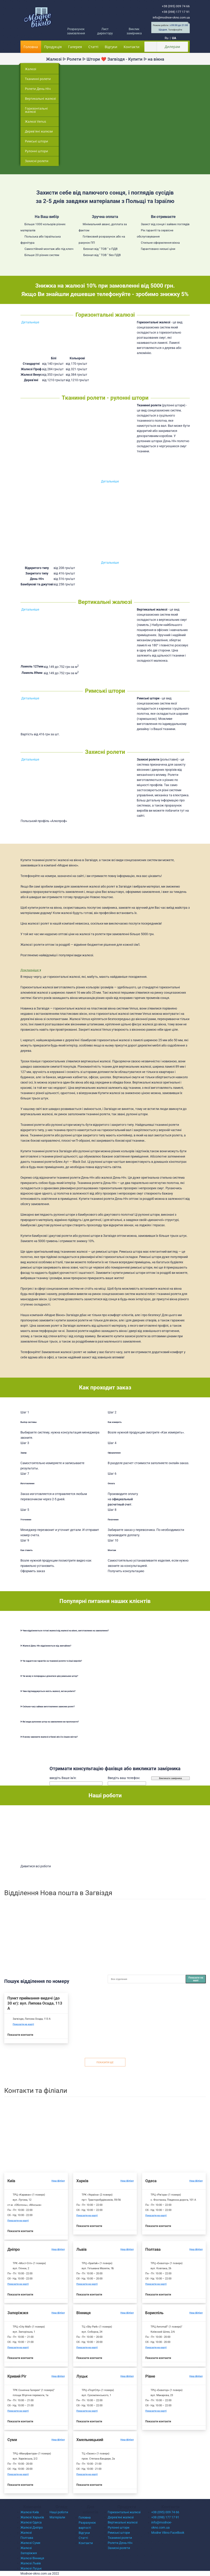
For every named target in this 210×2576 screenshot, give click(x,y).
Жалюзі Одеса (31, 2522)
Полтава (153, 2249)
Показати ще (105, 2062)
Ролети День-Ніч (38, 89)
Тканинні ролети (38, 79)
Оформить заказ (32, 1571)
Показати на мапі (195, 1979)
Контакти (131, 46)
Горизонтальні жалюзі (36, 110)
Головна (32, 46)
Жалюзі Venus (35, 121)
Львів (81, 2249)
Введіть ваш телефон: (124, 1778)
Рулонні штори (36, 151)
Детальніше (30, 322)
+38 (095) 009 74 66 (176, 6)
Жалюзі (30, 69)
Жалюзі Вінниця (32, 2558)
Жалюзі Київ (29, 2512)
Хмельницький (89, 2439)
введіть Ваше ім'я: (63, 1778)
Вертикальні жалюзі (40, 98)
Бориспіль (154, 2313)
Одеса (151, 2181)
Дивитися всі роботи (35, 1866)
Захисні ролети (36, 161)
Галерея (75, 46)
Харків (82, 2181)
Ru (166, 38)
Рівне (150, 2376)
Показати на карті (23, 2024)
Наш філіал (58, 2180)
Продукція (53, 46)
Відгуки (111, 46)
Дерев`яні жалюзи (39, 131)
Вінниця (83, 2313)
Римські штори (36, 141)
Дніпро (13, 2249)
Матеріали (57, 2517)
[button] (105, 1633)
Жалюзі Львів (30, 2563)
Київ (11, 2181)
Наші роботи (59, 2512)
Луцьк (82, 2376)
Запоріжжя (17, 2313)
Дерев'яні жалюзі (121, 2517)
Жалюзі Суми (30, 2543)
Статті (93, 46)
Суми (12, 2439)
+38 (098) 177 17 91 (176, 12)
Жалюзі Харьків (32, 2517)
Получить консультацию (126, 1571)
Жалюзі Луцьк (31, 2568)
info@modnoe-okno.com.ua (171, 17)
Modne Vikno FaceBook (167, 2532)
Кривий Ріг (16, 2376)
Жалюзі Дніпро (31, 2527)
